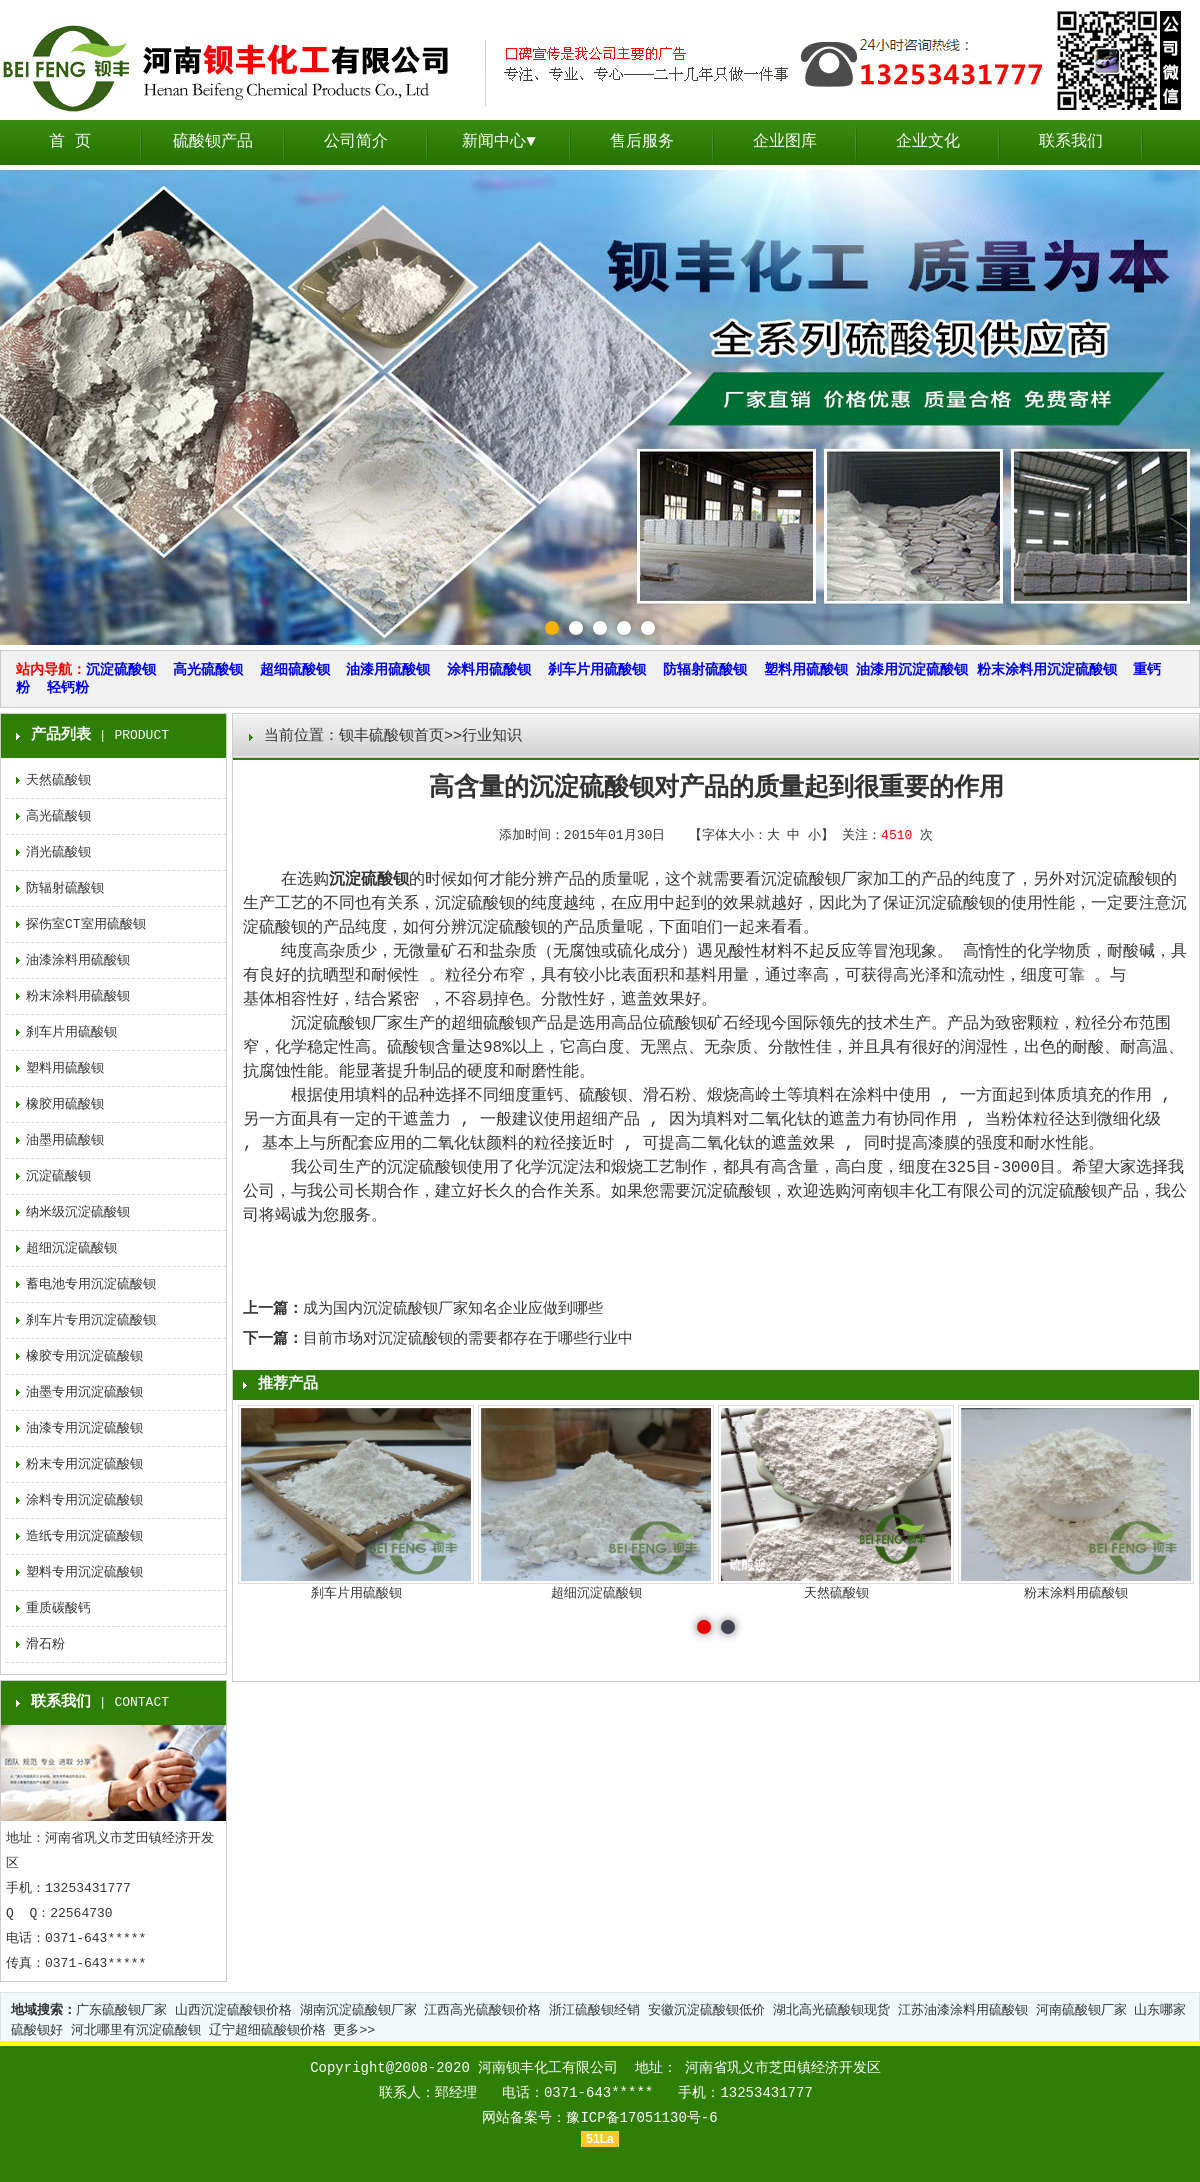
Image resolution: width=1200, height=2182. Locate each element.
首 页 (70, 142)
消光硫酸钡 (58, 852)
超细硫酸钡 (295, 670)
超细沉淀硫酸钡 (71, 1248)
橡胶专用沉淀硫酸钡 (84, 1356)
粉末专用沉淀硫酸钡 (84, 1464)
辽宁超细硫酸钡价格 (267, 2030)
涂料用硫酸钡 (489, 670)
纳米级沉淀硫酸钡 (78, 1212)
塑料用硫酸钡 (806, 670)
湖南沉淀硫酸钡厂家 (358, 2010)
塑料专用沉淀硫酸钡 (84, 1572)
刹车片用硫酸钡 (597, 670)
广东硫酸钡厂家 (121, 2010)
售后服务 (642, 142)
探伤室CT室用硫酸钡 (86, 924)
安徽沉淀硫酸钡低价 (706, 2010)
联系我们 (1071, 142)
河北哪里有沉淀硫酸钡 (136, 2030)
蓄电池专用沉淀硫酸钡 (91, 1284)
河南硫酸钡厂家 (1081, 2010)
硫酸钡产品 (213, 142)
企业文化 (928, 142)
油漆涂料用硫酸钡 (78, 960)
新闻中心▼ (499, 142)
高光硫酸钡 (208, 670)
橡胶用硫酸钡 (65, 1104)
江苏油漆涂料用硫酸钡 (963, 2010)
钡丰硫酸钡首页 (391, 736)
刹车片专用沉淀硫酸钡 (91, 1320)
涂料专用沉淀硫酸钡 (84, 1500)
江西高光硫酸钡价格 (482, 2010)
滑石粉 (45, 1644)
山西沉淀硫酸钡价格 (233, 2010)
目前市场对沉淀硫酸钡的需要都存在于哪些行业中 (468, 1339)
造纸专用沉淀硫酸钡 (84, 1536)
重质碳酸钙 (58, 1608)
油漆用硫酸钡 (388, 670)
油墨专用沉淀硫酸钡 (84, 1392)
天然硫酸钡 (58, 780)
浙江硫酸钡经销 (594, 2010)
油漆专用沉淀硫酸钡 (84, 1428)
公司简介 (356, 142)
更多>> (354, 2030)
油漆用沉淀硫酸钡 (912, 670)
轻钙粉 (68, 688)
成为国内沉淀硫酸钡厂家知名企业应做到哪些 (453, 1309)
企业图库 (785, 142)
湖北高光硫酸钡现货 (831, 2010)
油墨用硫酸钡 (65, 1140)
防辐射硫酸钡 (705, 670)
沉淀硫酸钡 (121, 670)
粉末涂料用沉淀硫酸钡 (1047, 670)
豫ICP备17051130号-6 (641, 2118)
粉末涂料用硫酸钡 (78, 996)
